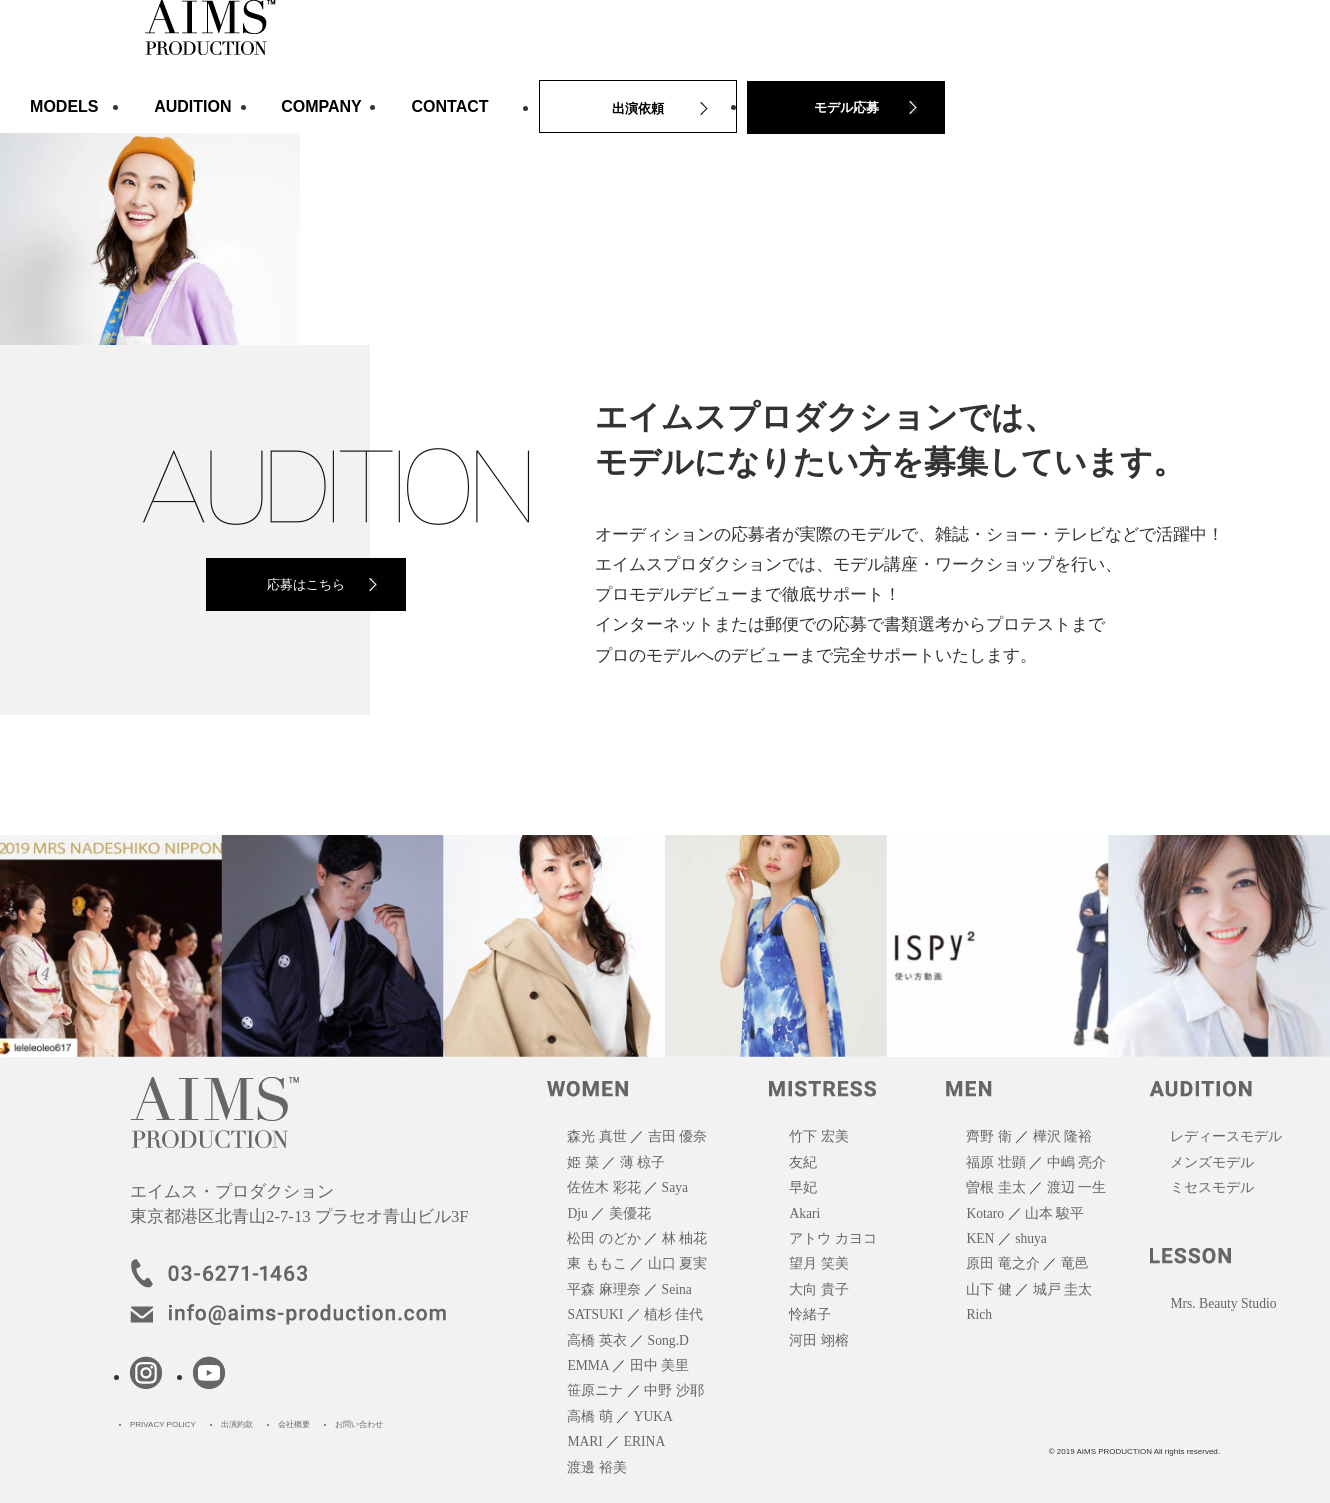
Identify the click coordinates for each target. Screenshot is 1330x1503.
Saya (675, 1187)
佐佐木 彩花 (603, 1187)
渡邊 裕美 (596, 1467)
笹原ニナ (595, 1390)
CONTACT (450, 106)
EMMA (588, 1365)
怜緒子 (810, 1314)
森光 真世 (596, 1136)
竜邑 (1075, 1263)
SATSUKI (595, 1314)
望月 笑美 (818, 1263)
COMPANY (321, 106)
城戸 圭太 (1062, 1289)
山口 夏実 (677, 1263)
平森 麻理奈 (603, 1289)
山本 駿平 (1054, 1213)
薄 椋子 (642, 1162)
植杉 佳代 (673, 1314)
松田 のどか (603, 1238)
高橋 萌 (589, 1416)
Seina (677, 1289)
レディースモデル (1226, 1136)
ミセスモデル (1212, 1187)
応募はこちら (306, 584)
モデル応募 (846, 107)
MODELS (64, 106)
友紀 (803, 1162)
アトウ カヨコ (832, 1238)
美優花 (630, 1213)
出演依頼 (638, 108)
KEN (980, 1238)
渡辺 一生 (1076, 1187)
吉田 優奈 (677, 1136)
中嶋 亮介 (1076, 1162)
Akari (804, 1213)
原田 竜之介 (1002, 1263)
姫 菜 (582, 1162)
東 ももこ (596, 1263)
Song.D (668, 1340)
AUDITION (192, 106)
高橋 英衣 (596, 1340)
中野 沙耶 (673, 1390)
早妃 (803, 1187)
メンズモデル (1212, 1162)
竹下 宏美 (818, 1136)
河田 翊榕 (818, 1340)
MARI (585, 1441)
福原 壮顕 (995, 1162)
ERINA (645, 1441)
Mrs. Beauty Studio (1223, 1303)
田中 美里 (659, 1365)
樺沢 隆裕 (1062, 1136)
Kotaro (985, 1213)
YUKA (653, 1416)
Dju (577, 1213)
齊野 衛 (988, 1136)
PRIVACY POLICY (163, 1424)
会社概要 (294, 1424)
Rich (979, 1314)
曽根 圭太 (995, 1187)
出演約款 (237, 1424)
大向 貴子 (818, 1289)
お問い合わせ (359, 1424)
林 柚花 (684, 1238)
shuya (1031, 1238)
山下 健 (988, 1289)
